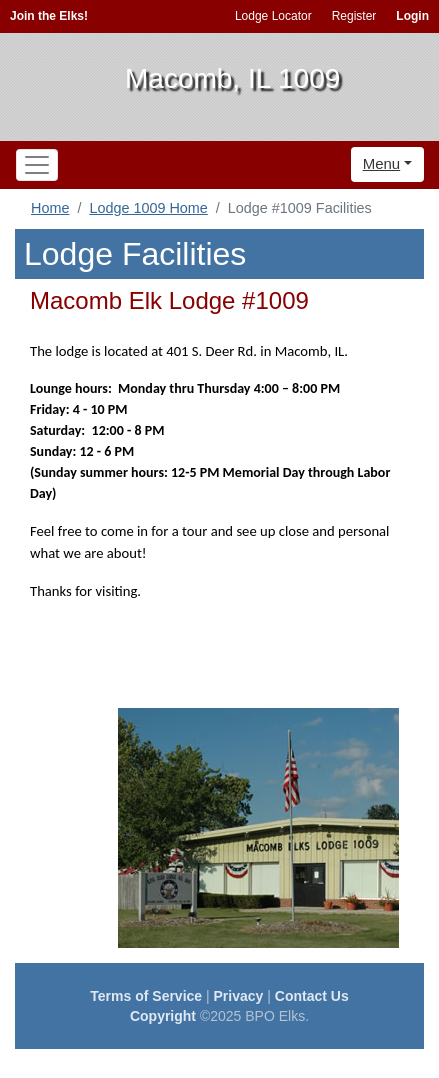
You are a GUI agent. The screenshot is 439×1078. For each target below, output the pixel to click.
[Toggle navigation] (37, 165)
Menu (382, 163)
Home (50, 208)
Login (412, 16)
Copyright (163, 1016)
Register (354, 16)
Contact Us (312, 996)
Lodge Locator (273, 16)
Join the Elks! (49, 16)
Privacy (239, 996)
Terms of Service (146, 996)
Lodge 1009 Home (148, 208)
